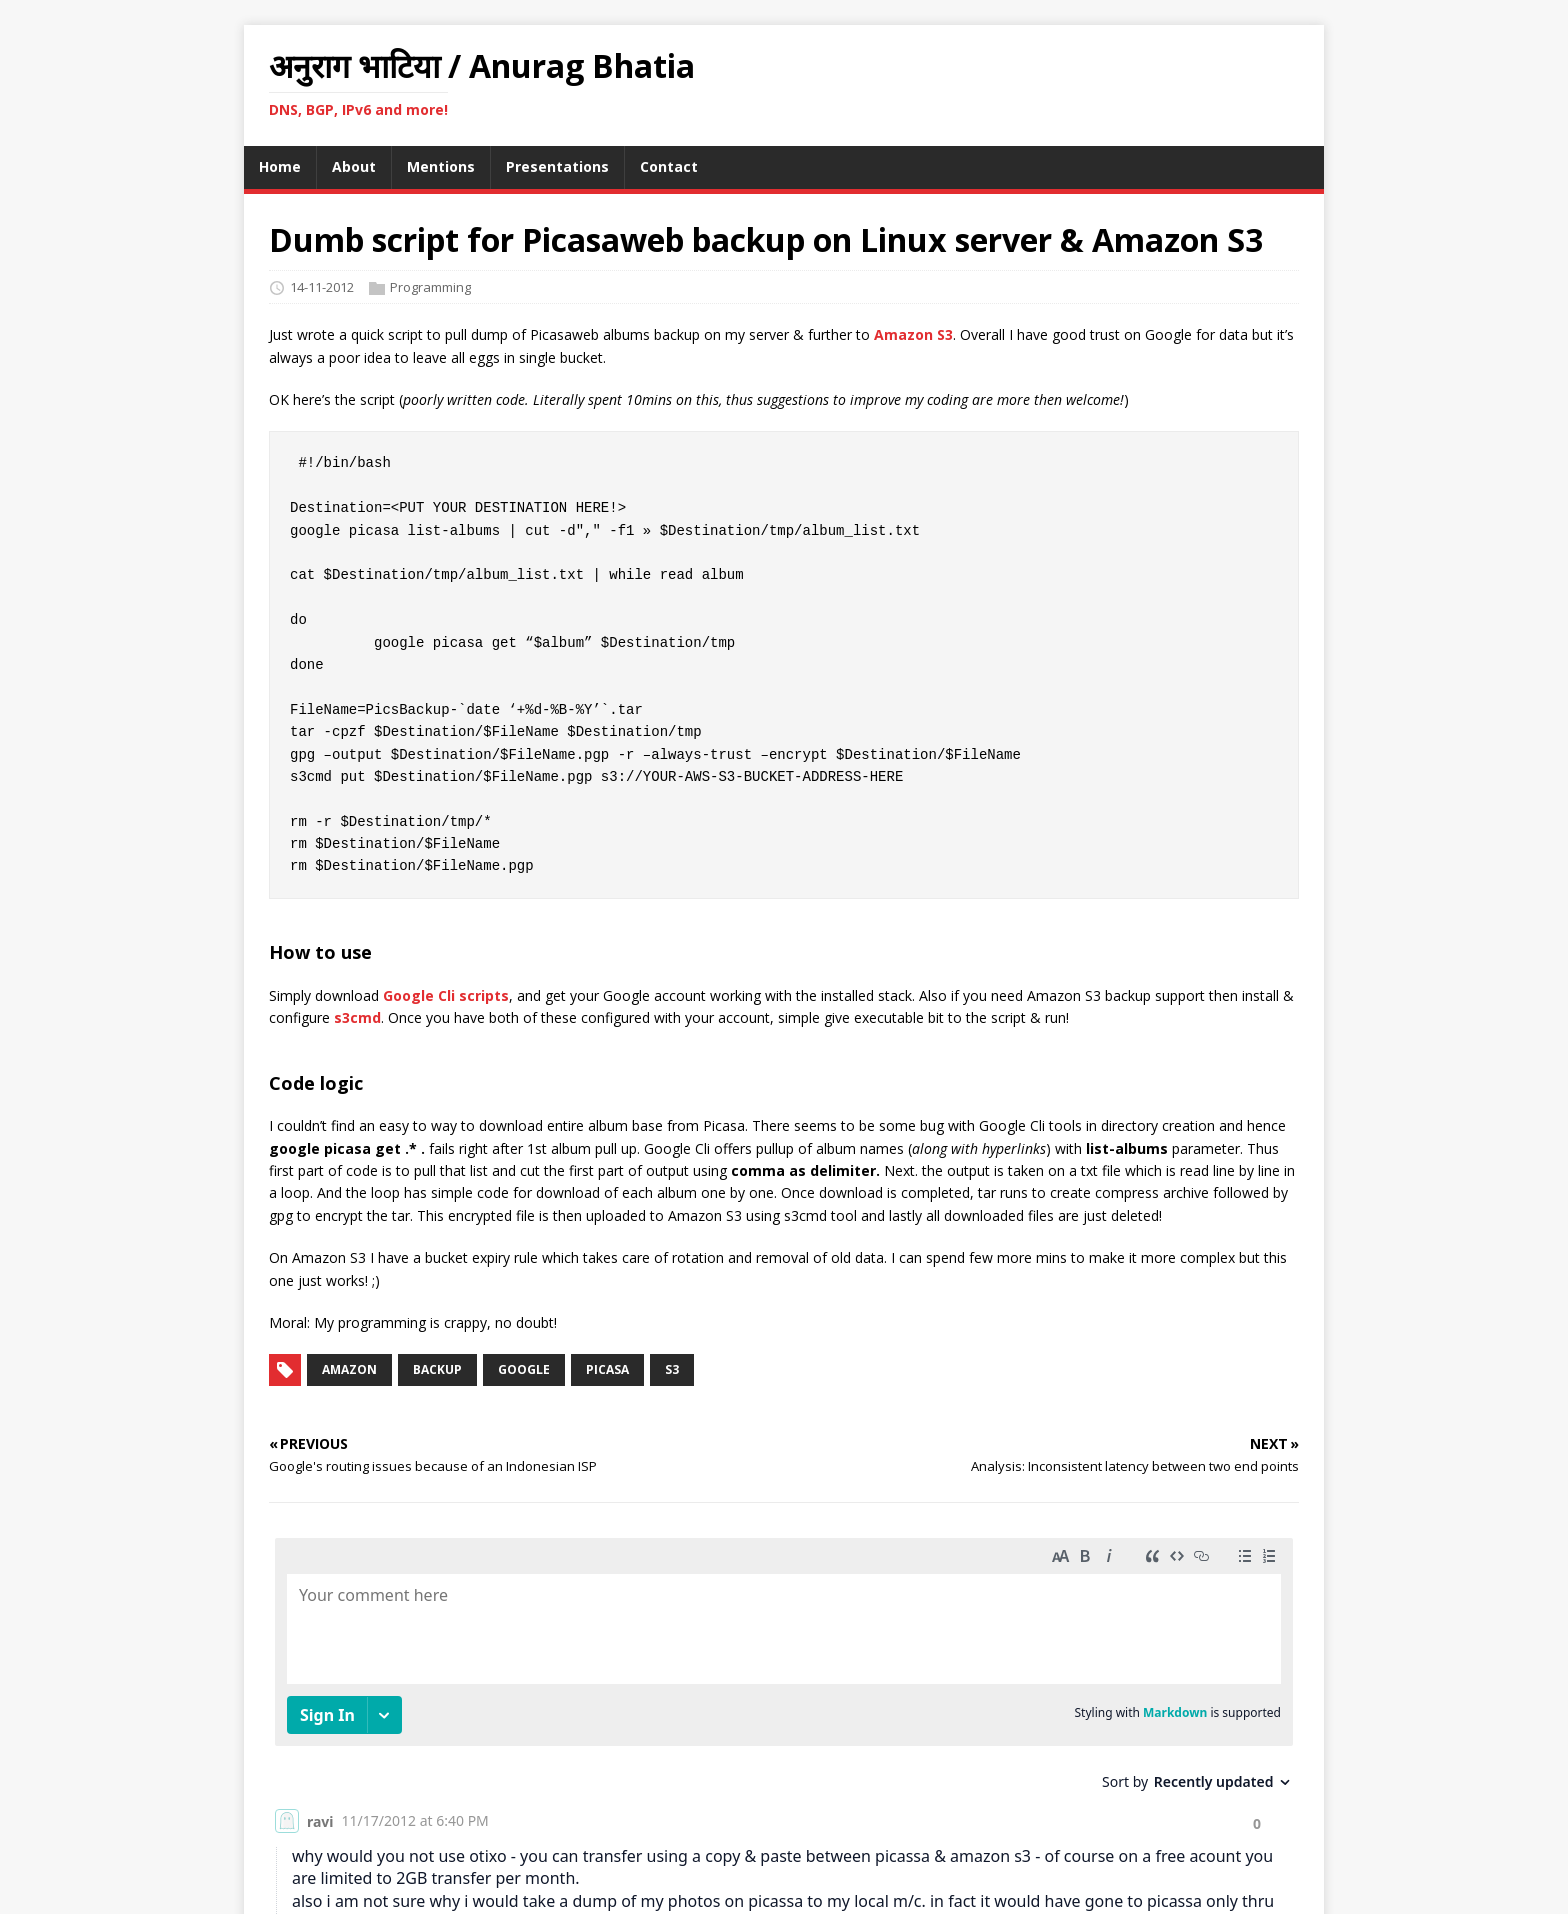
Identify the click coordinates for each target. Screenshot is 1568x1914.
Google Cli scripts (446, 995)
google (524, 1369)
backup (437, 1369)
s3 (672, 1369)
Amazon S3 (913, 334)
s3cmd (357, 1017)
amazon (349, 1369)
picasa (607, 1369)
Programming (430, 287)
